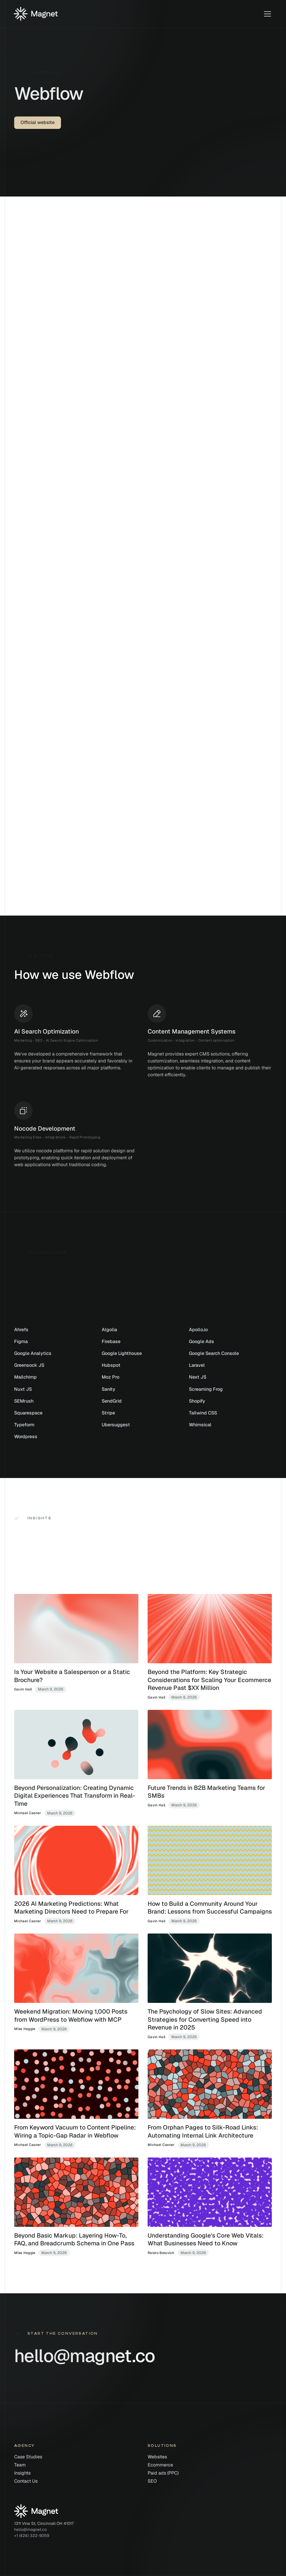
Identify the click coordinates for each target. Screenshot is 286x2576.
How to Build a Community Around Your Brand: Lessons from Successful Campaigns (210, 1907)
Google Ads (201, 1341)
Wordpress (25, 1436)
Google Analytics (32, 1353)
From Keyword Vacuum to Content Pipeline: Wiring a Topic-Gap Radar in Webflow (75, 2131)
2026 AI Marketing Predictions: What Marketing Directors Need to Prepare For (71, 1907)
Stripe (108, 1413)
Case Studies (28, 2457)
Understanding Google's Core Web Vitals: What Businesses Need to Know (205, 2239)
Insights (22, 2473)
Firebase (111, 1341)
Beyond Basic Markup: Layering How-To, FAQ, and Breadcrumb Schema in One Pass (74, 2239)
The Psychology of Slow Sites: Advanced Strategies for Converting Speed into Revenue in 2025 (205, 2019)
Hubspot (111, 1365)
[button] (266, 14)
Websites (157, 2457)
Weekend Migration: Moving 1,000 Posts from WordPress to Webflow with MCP (70, 2015)
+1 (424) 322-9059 (31, 2535)
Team (20, 2465)
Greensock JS (29, 1365)
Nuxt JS (23, 1389)
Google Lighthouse (122, 1353)
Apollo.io (198, 1329)
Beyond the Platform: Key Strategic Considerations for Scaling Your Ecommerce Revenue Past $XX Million (209, 1680)
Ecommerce (160, 2465)
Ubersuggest (116, 1424)
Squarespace (28, 1413)
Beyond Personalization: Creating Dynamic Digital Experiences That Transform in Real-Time (74, 1796)
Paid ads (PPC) (163, 2473)
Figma (21, 1341)
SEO (152, 2481)
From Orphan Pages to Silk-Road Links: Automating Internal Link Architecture (203, 2131)
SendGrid (112, 1401)
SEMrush (24, 1401)
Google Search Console (214, 1353)
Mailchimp (25, 1377)
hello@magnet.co (30, 2529)
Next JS (197, 1377)
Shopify (197, 1401)
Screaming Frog (206, 1389)
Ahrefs (21, 1329)
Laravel (197, 1365)
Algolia (109, 1329)
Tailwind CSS (203, 1413)
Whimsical (200, 1424)
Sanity (108, 1389)
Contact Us (26, 2481)
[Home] (36, 14)
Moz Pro (110, 1377)
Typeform (24, 1424)
